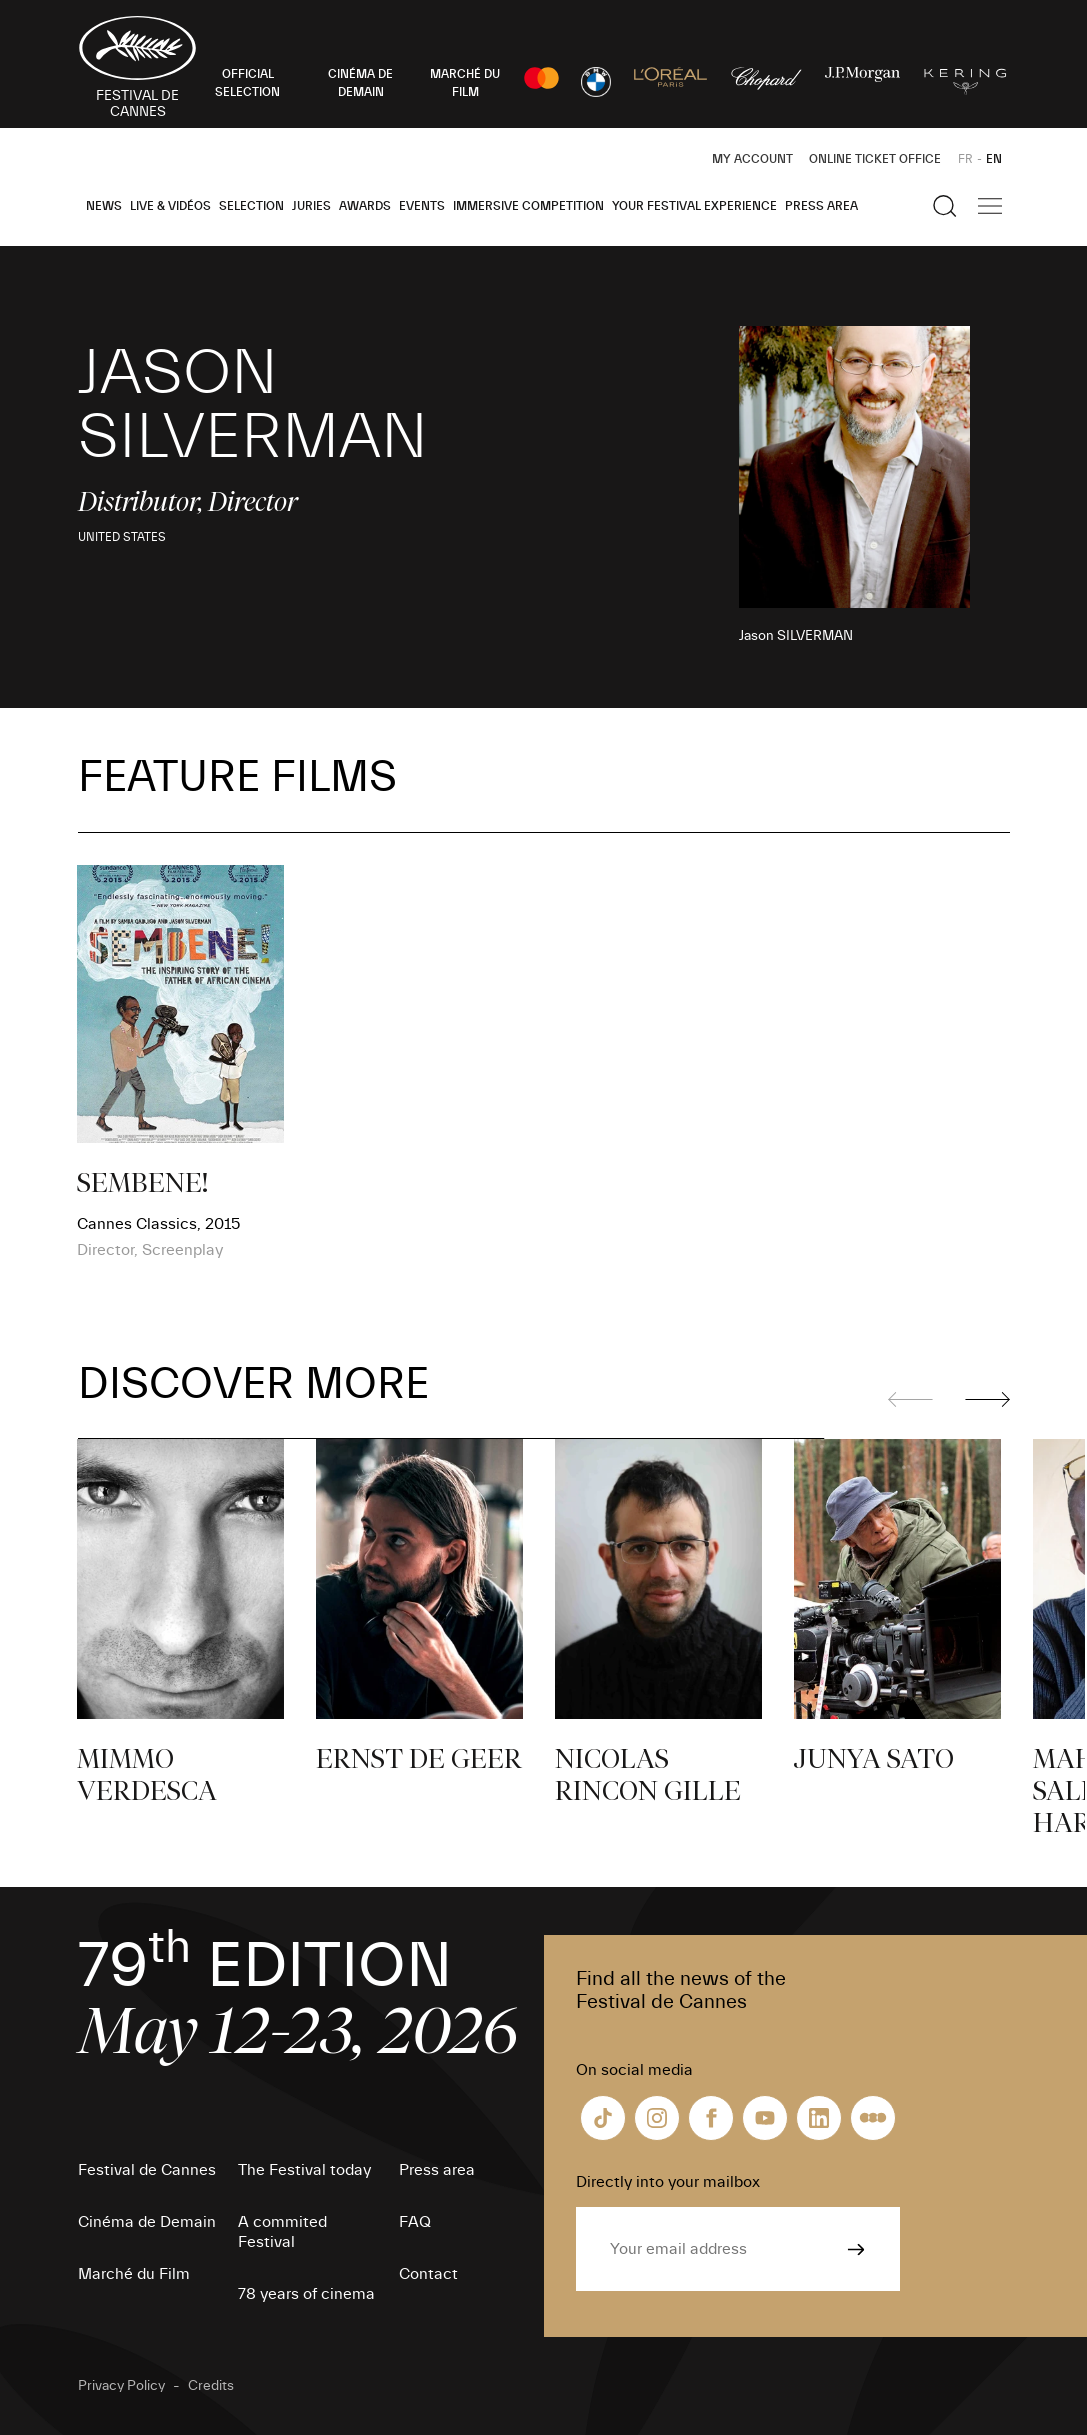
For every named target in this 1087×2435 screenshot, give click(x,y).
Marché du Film (134, 2274)
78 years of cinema (306, 2294)
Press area (821, 206)
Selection (251, 206)
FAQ (415, 2222)
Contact (428, 2274)
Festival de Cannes (147, 2170)
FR (965, 159)
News (104, 206)
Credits (211, 2386)
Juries (311, 206)
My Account (752, 159)
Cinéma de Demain (147, 2222)
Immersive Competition (528, 206)
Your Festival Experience (694, 206)
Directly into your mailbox (668, 2182)
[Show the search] (945, 206)
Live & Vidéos (170, 206)
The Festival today (304, 2170)
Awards (365, 206)
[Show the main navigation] (990, 206)
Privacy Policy (121, 2386)
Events (422, 206)
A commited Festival (282, 2232)
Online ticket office (875, 159)
